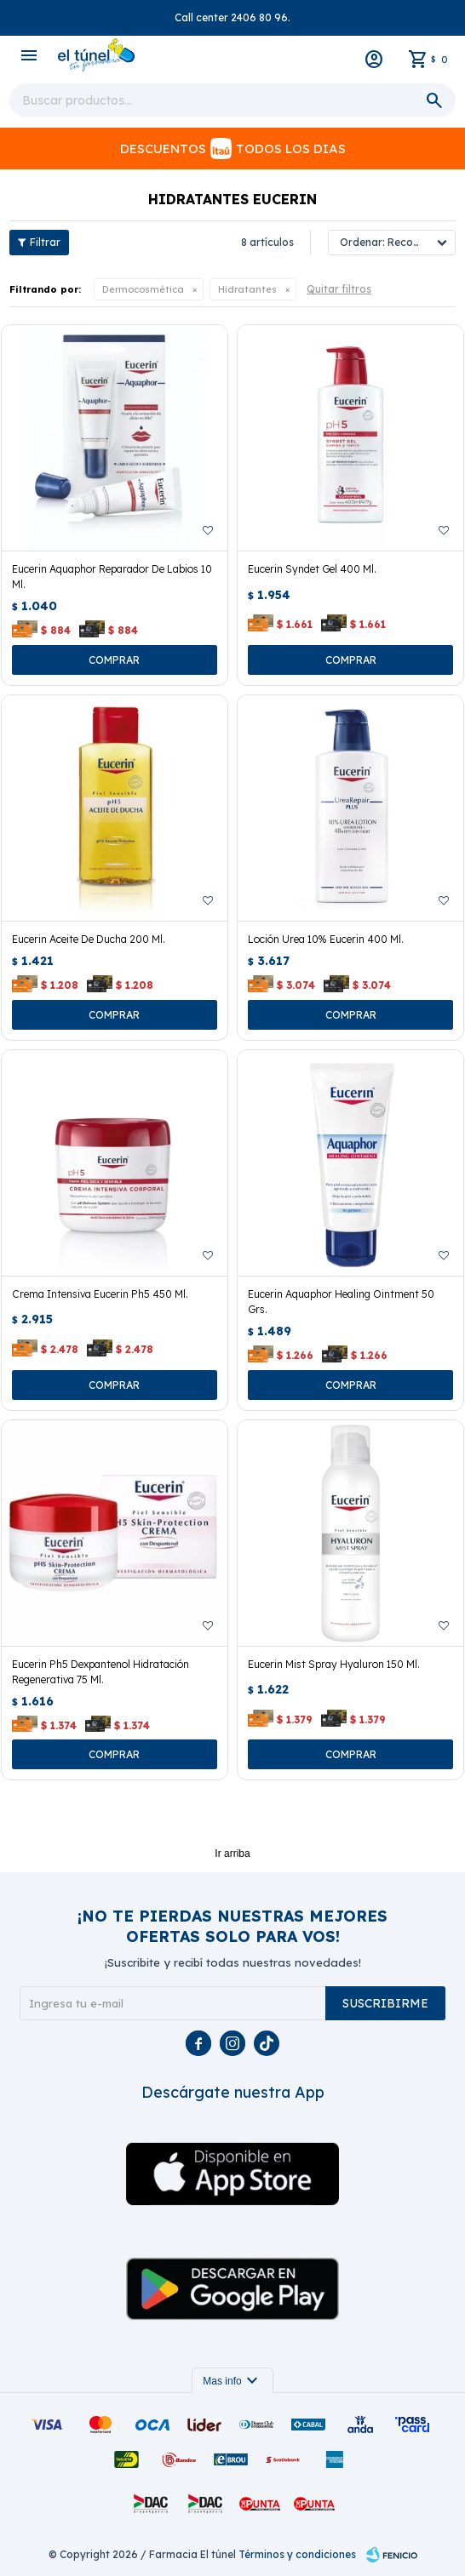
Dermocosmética (143, 289)
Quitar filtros (339, 289)
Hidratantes (247, 289)
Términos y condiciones (297, 2554)
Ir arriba (232, 1853)
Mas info (232, 2381)
